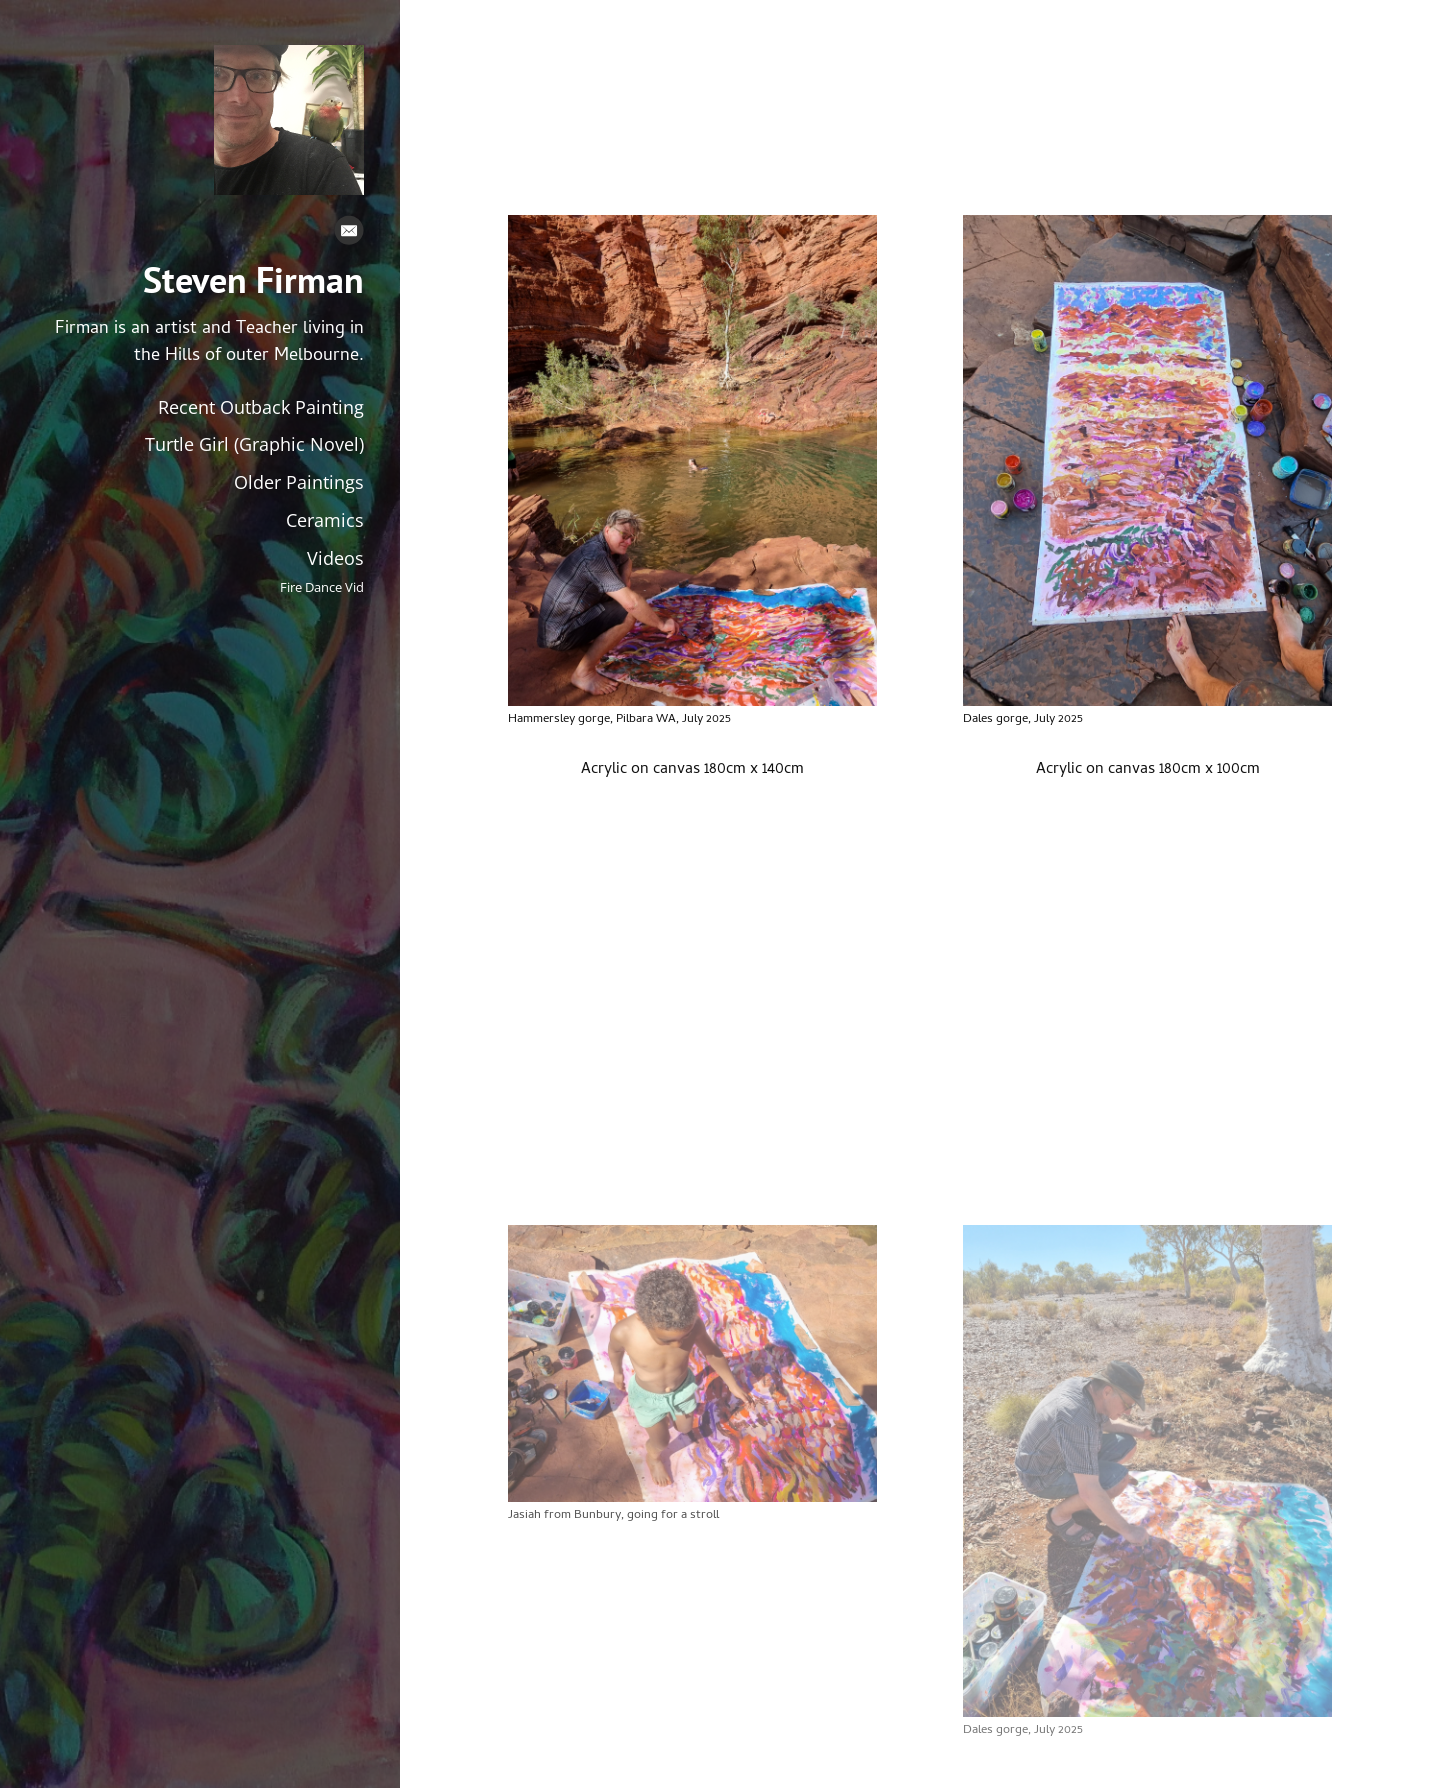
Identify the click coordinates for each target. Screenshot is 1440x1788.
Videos (335, 558)
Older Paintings (299, 482)
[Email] (349, 235)
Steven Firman (253, 280)
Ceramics (325, 520)
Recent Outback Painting (261, 407)
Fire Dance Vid (322, 587)
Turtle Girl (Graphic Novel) (254, 444)
